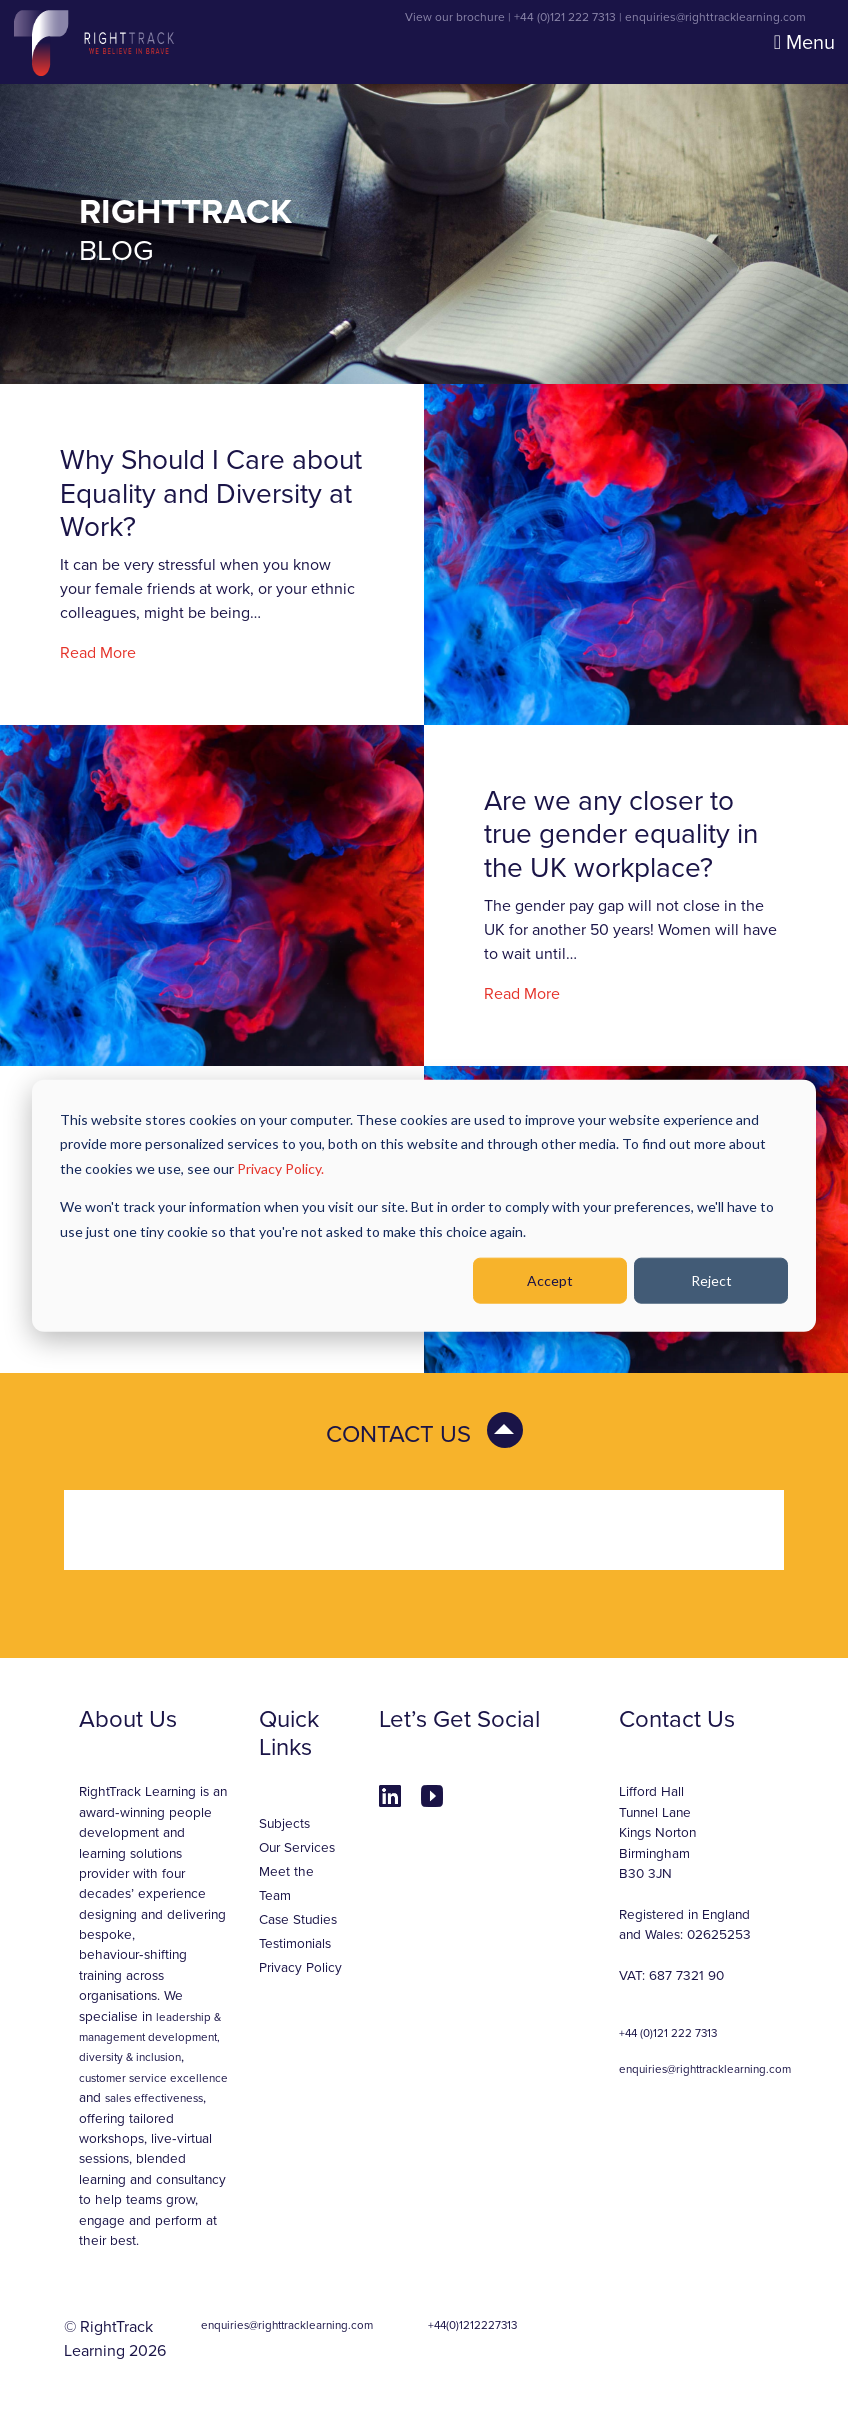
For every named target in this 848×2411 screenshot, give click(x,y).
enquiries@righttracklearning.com (715, 17)
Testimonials (295, 1944)
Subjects (284, 1824)
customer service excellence (153, 2078)
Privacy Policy (300, 1968)
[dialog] (424, 1205)
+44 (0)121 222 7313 (565, 17)
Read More (98, 653)
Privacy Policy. (280, 1167)
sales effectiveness (154, 2098)
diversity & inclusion (130, 2057)
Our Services (297, 1848)
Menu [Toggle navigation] (804, 43)
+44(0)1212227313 (472, 2325)
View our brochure (455, 17)
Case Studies (298, 1920)
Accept (550, 1280)
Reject (711, 1280)
